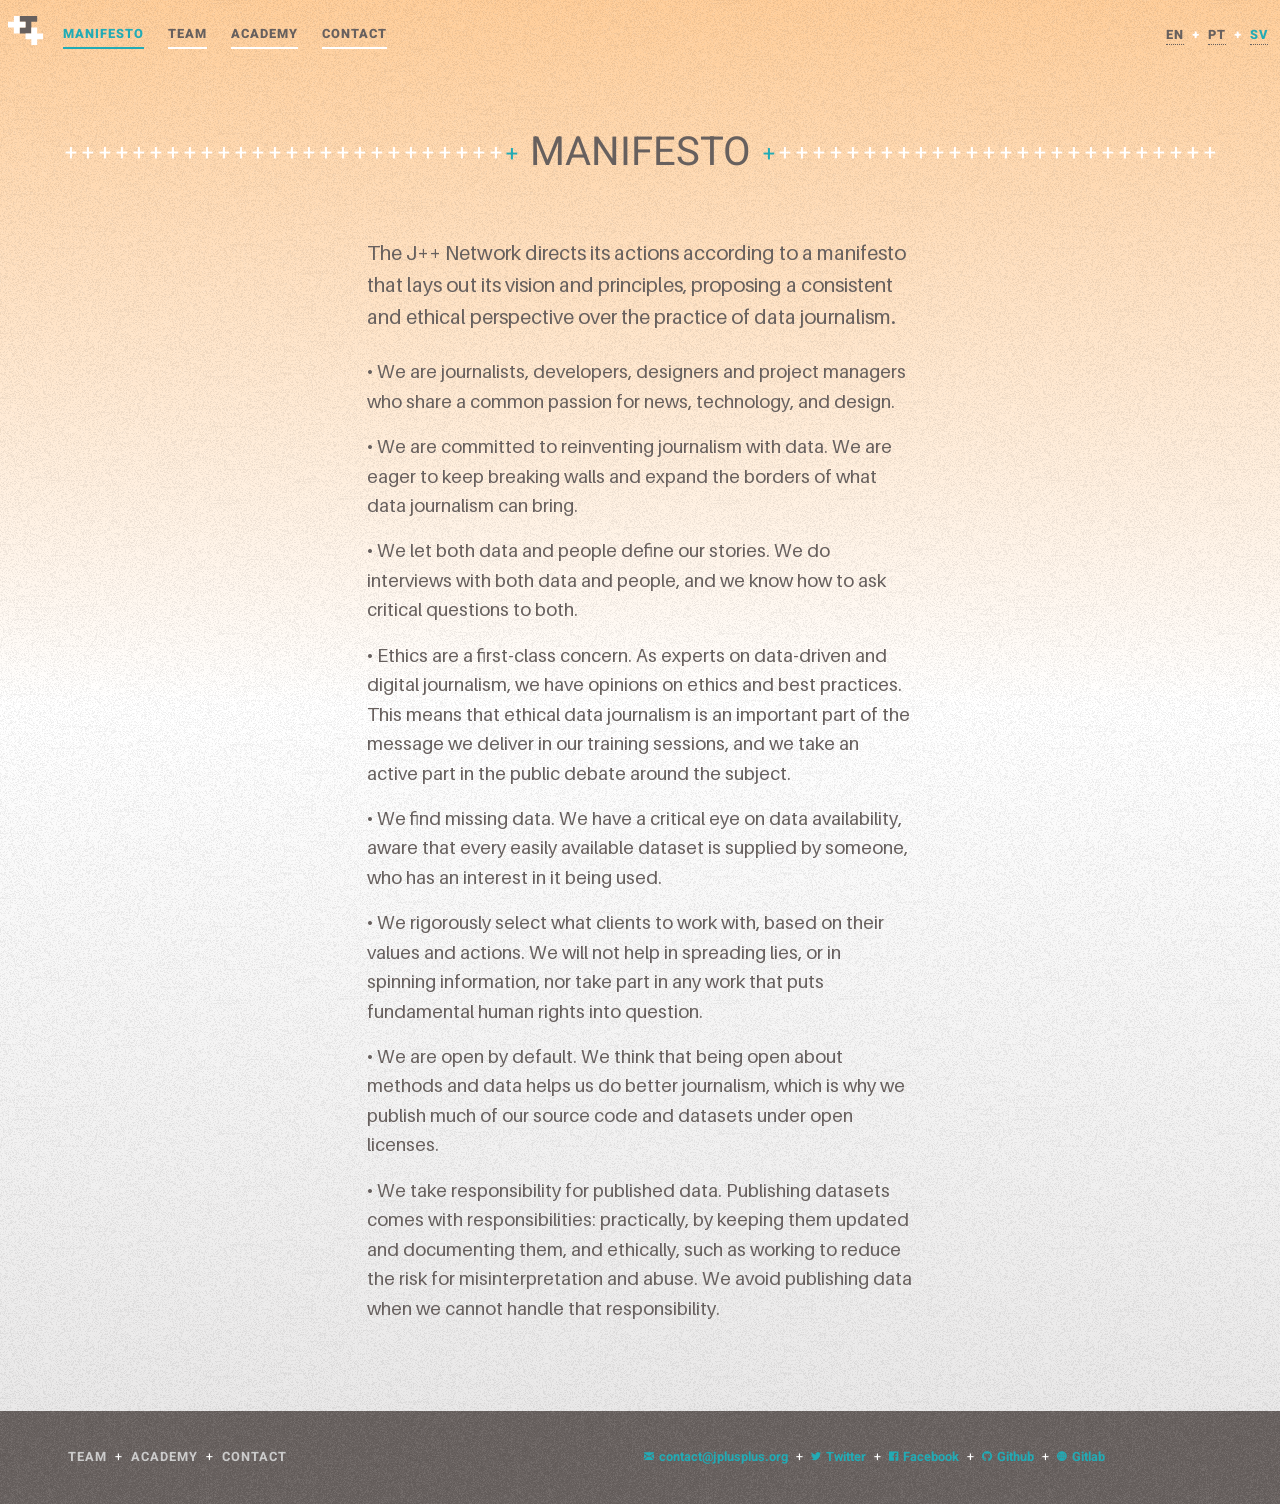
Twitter (838, 1457)
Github (1008, 1457)
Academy (264, 34)
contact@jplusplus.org (716, 1457)
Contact (354, 34)
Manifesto (103, 34)
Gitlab (1081, 1457)
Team (187, 34)
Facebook (924, 1457)
